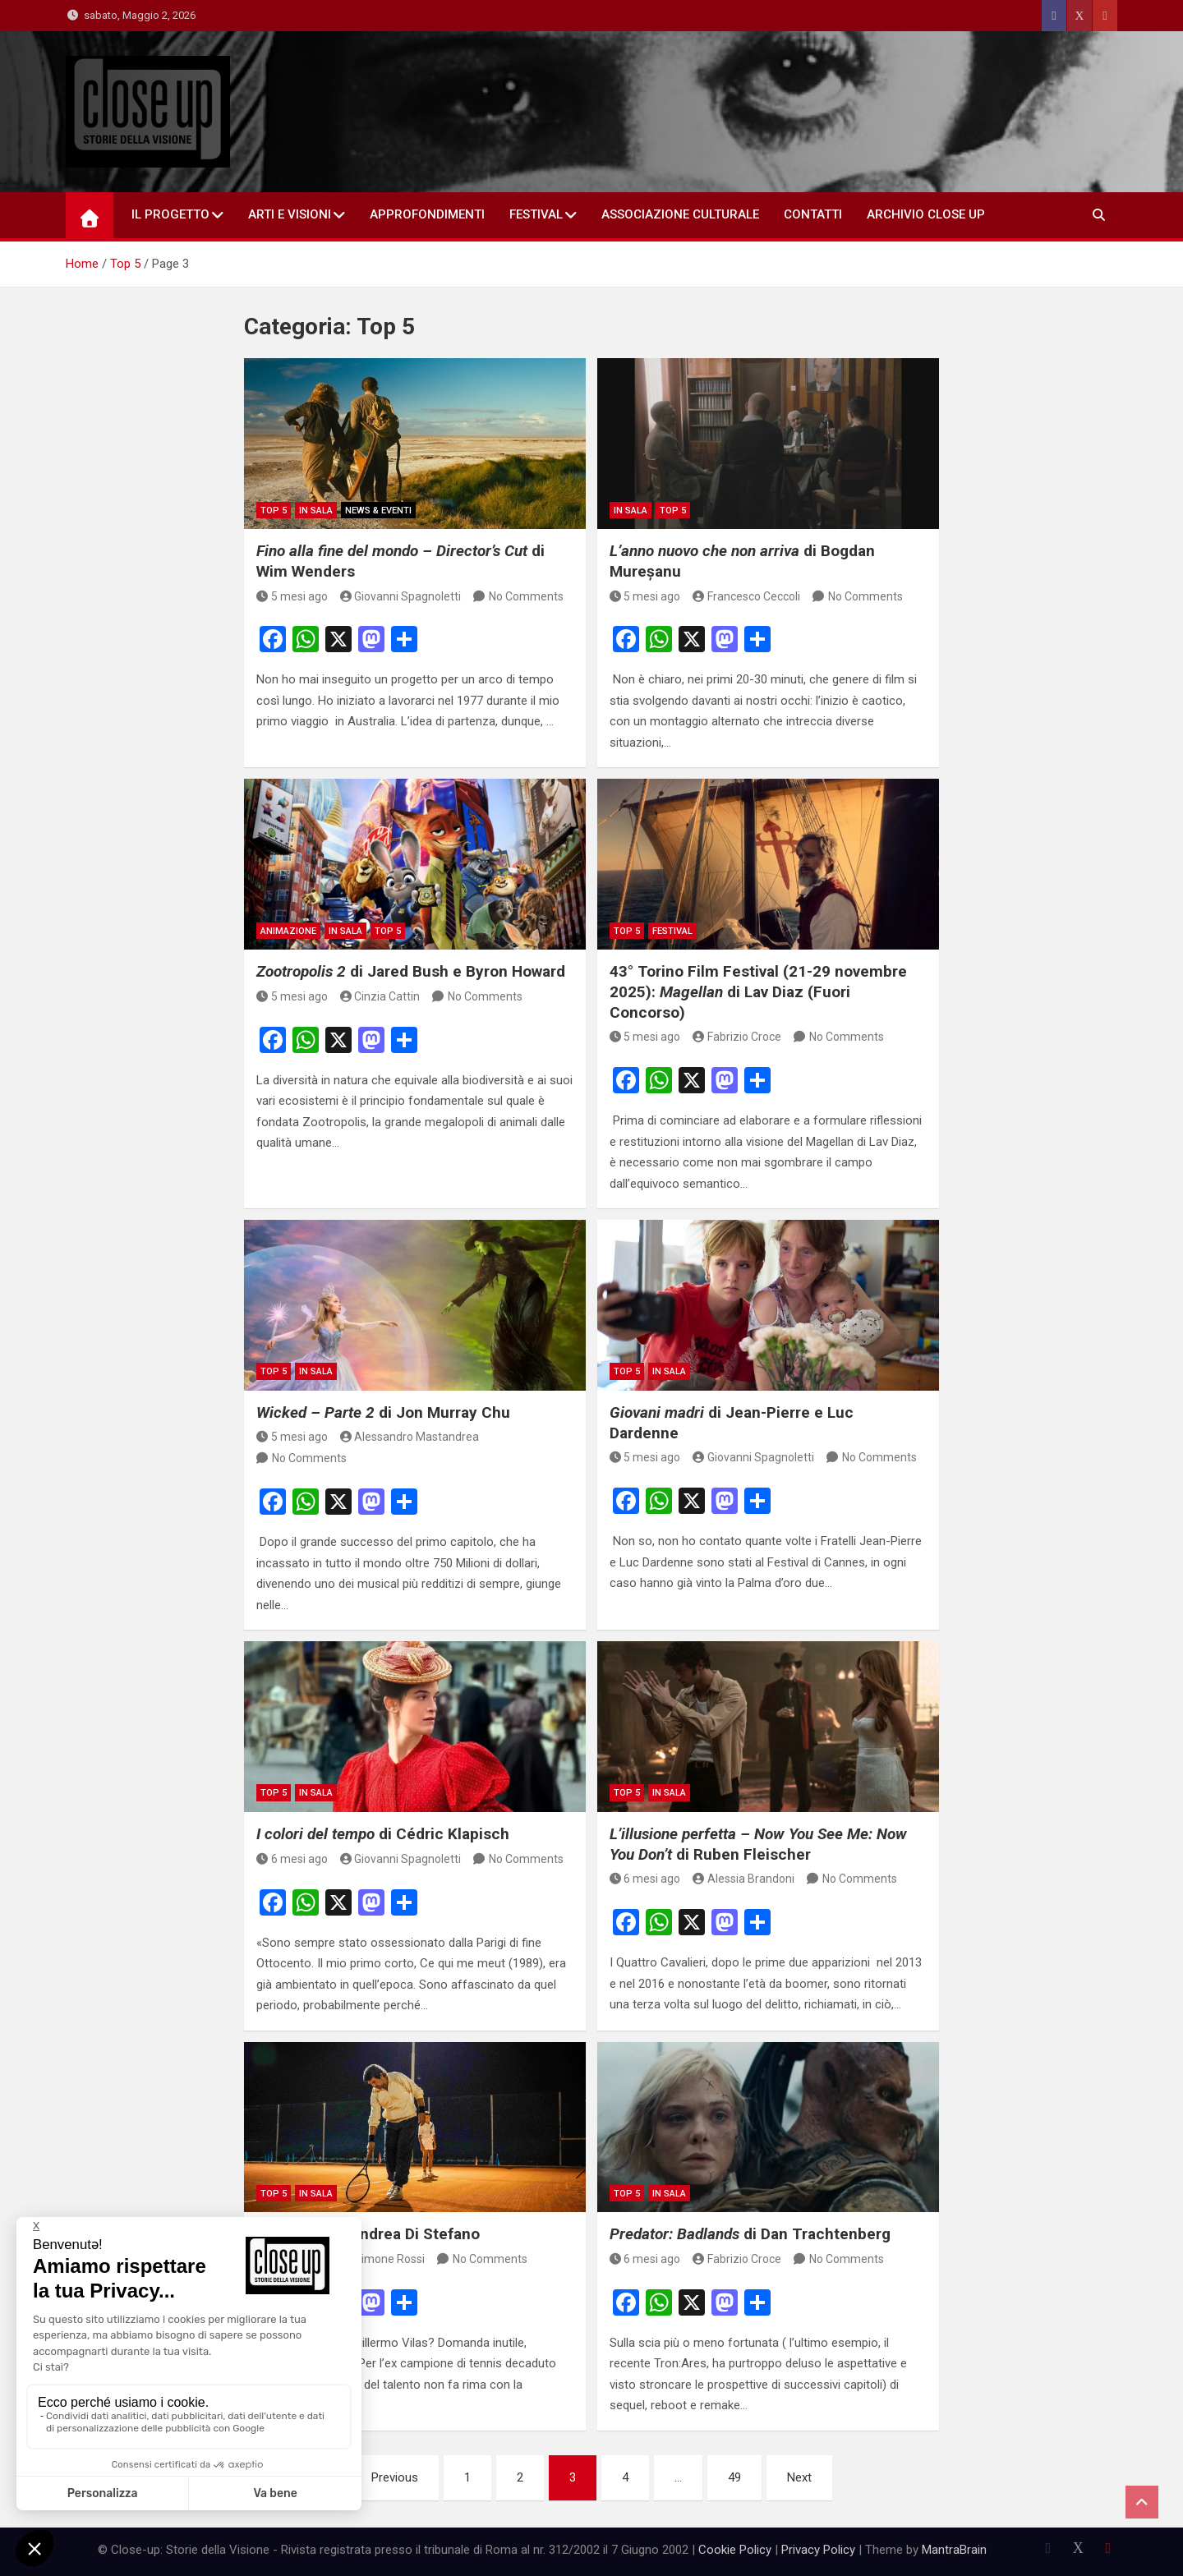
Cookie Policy (734, 2549)
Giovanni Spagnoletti (401, 596)
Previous (394, 2477)
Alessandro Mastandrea (410, 1436)
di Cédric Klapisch (382, 1833)
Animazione (288, 931)
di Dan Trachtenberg (750, 2233)
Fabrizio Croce (737, 1036)
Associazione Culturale (680, 214)
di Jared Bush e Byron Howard (410, 971)
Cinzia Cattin (380, 996)
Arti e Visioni (289, 214)
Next (799, 2477)
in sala (316, 510)
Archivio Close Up (926, 214)
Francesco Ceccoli (746, 596)
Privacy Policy (818, 2549)
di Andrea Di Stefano (368, 2233)
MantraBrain (954, 2549)
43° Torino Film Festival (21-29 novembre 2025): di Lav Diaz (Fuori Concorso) (758, 991)
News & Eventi (378, 510)
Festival (536, 214)
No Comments (526, 596)
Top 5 (273, 510)
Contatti (813, 214)
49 (734, 2477)
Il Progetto (170, 214)
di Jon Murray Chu (383, 1412)
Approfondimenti (427, 214)
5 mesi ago (292, 596)
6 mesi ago (292, 1858)
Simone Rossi (383, 2259)
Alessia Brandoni (743, 1878)
